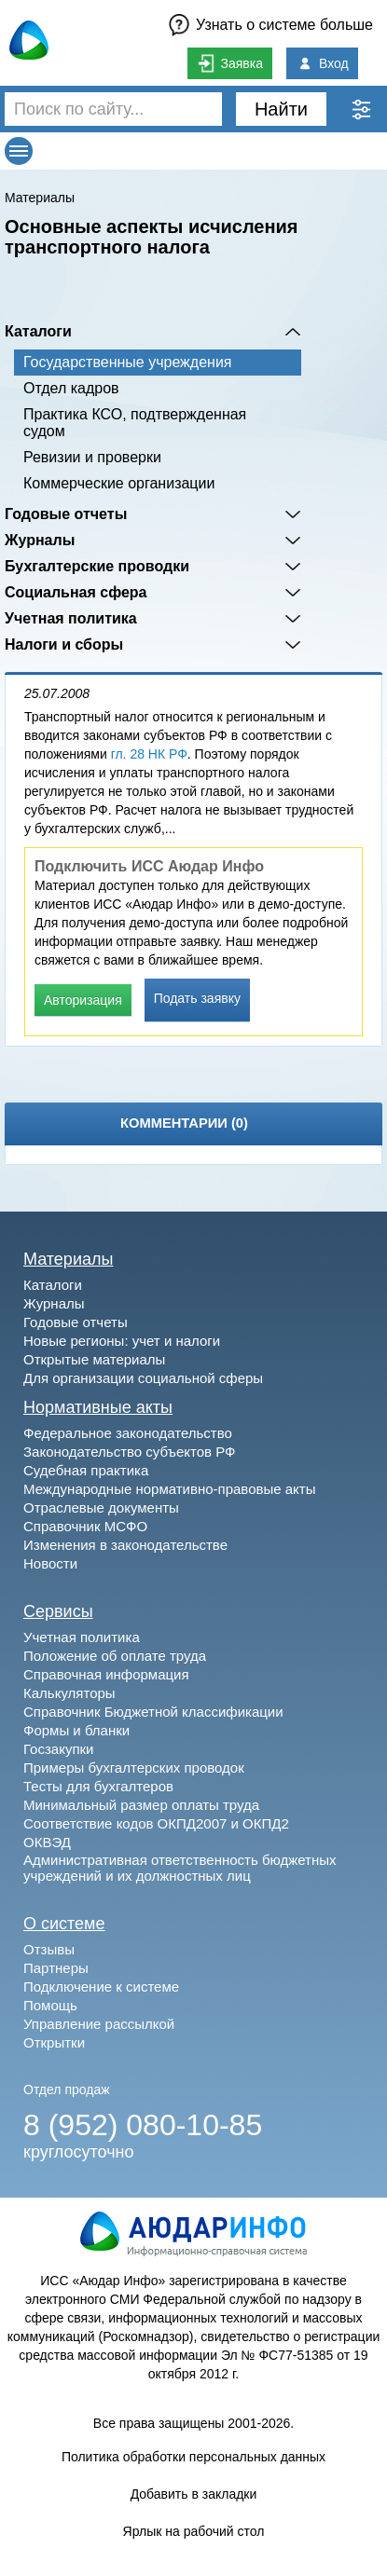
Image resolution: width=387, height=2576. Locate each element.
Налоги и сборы (64, 644)
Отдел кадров (71, 388)
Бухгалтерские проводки (97, 566)
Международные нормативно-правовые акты (169, 1489)
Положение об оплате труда (114, 1656)
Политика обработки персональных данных (193, 2456)
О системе (64, 1923)
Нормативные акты (98, 1407)
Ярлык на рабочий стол (194, 2531)
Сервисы (58, 1611)
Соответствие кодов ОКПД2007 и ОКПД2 (156, 1823)
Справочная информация (106, 1674)
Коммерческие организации (118, 483)
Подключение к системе (101, 1986)
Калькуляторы (69, 1693)
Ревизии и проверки (92, 457)
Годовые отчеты (66, 514)
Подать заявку (197, 998)
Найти (281, 109)
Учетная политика (71, 618)
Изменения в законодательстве (125, 1545)
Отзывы (49, 1949)
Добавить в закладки (194, 2494)
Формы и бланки (76, 1730)
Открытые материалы (94, 1359)
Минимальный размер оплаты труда (141, 1805)
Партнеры (56, 1968)
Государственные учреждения (127, 362)
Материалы (40, 197)
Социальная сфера (76, 592)
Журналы (40, 540)
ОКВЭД (47, 1842)
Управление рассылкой (98, 2024)
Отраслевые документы (101, 1507)
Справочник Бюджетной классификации (153, 1712)
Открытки (54, 2042)
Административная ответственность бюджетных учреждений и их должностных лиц (180, 1868)
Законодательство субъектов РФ (129, 1451)
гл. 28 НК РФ (149, 754)
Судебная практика (85, 1470)
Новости (50, 1563)
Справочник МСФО (85, 1526)
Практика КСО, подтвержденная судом (134, 422)
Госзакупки (58, 1749)
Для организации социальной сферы (143, 1378)
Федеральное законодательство (127, 1433)
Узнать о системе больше (284, 25)
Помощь (50, 2005)
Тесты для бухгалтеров (98, 1786)
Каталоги (38, 331)
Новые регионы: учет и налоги (121, 1341)
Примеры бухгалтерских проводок (133, 1767)
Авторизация (83, 1000)
